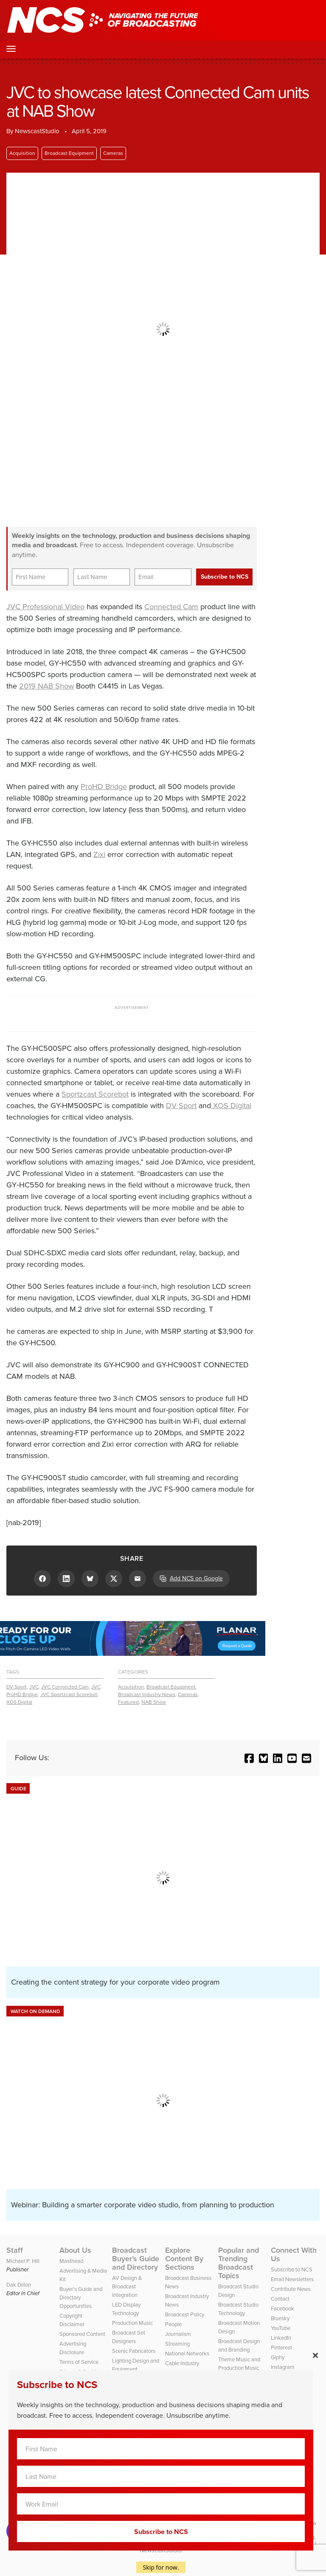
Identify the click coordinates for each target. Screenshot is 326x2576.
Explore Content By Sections (184, 2258)
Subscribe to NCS (291, 2269)
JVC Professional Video (45, 606)
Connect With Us (294, 2254)
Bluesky (280, 2318)
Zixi (99, 854)
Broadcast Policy (184, 2314)
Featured (128, 1702)
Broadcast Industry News (146, 1694)
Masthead (71, 2261)
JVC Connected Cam (65, 1687)
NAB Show (153, 1702)
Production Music (132, 2323)
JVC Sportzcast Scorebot (68, 1694)
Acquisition (22, 153)
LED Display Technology (126, 2309)
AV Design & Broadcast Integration (127, 2286)
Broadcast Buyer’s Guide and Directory (135, 2258)
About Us (75, 2250)
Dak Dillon (18, 2285)
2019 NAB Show (46, 686)
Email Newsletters (292, 2279)
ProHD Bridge (104, 786)
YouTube (280, 2328)
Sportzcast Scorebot (95, 1094)
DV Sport (181, 1105)
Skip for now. (161, 2567)
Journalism (178, 2334)
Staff (14, 2250)
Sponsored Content (82, 2334)
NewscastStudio (37, 131)
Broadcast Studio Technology (238, 2309)
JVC (34, 1687)
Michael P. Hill (22, 2261)
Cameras (113, 153)
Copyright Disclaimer (71, 2320)
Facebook (282, 2308)
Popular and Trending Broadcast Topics (238, 2263)
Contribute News (291, 2289)
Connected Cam (171, 606)
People (173, 2324)
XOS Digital (231, 1105)
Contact (280, 2299)
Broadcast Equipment (69, 153)
